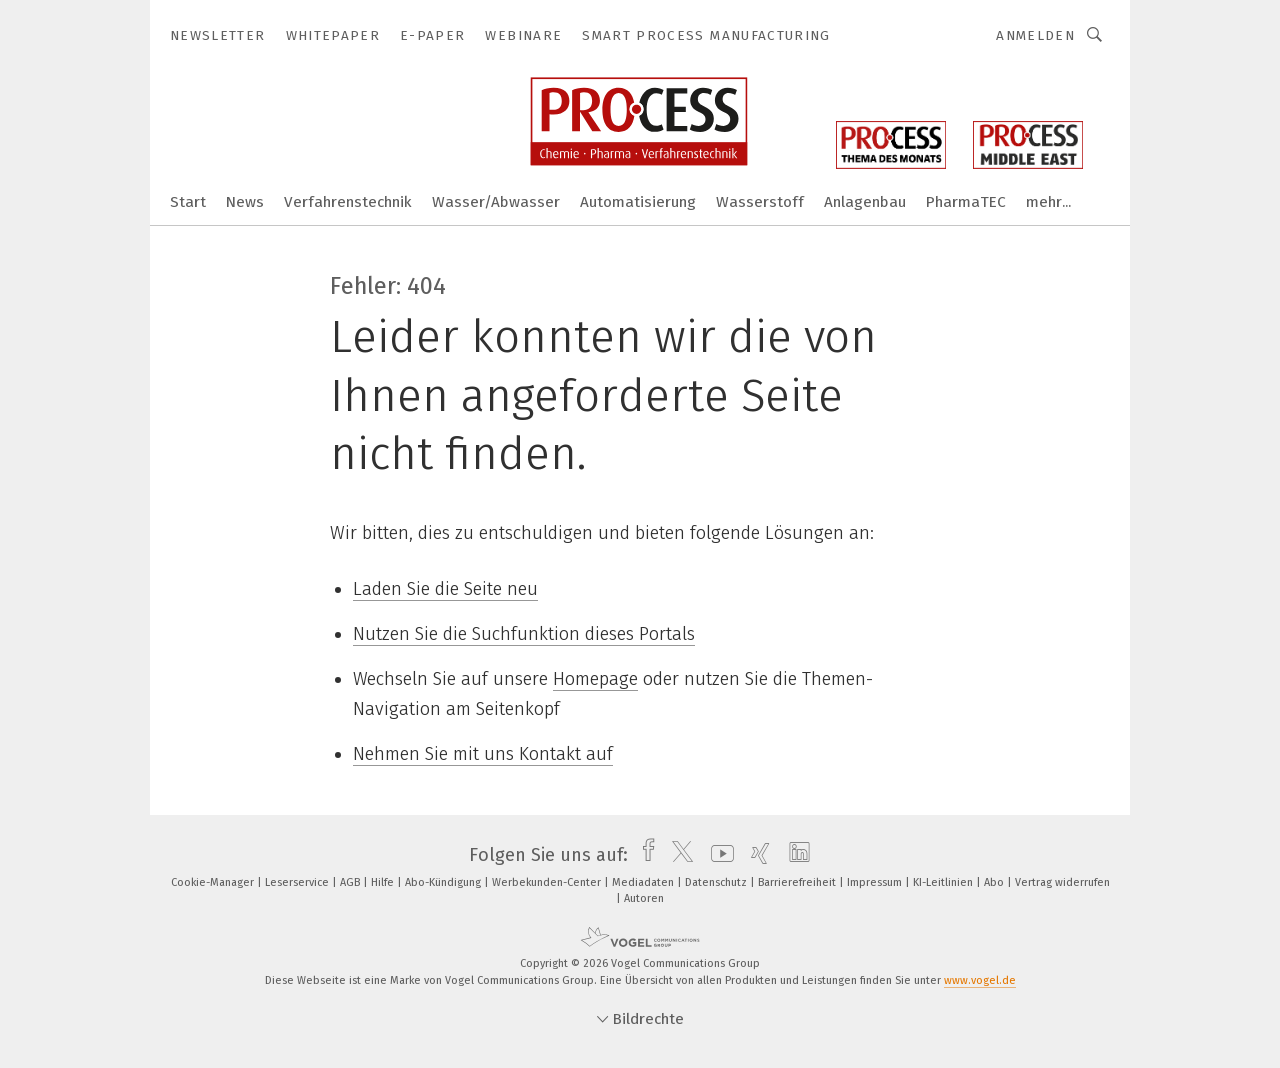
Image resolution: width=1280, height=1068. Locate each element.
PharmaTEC (966, 202)
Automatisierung (638, 202)
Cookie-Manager (214, 882)
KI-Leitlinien (944, 882)
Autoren (644, 898)
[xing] (755, 855)
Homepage (595, 679)
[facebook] (643, 855)
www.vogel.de (980, 980)
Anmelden (1035, 35)
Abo (995, 882)
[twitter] (677, 855)
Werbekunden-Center (548, 882)
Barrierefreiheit (798, 882)
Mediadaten (644, 882)
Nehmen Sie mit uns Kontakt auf (483, 754)
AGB (351, 882)
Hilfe (384, 882)
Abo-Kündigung (444, 882)
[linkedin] (794, 855)
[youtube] (717, 855)
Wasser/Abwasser (496, 202)
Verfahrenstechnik (348, 202)
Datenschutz (717, 882)
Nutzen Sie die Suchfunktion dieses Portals (524, 634)
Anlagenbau (865, 202)
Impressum (876, 882)
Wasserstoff (760, 202)
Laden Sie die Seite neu (445, 589)
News (245, 202)
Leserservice (298, 882)
